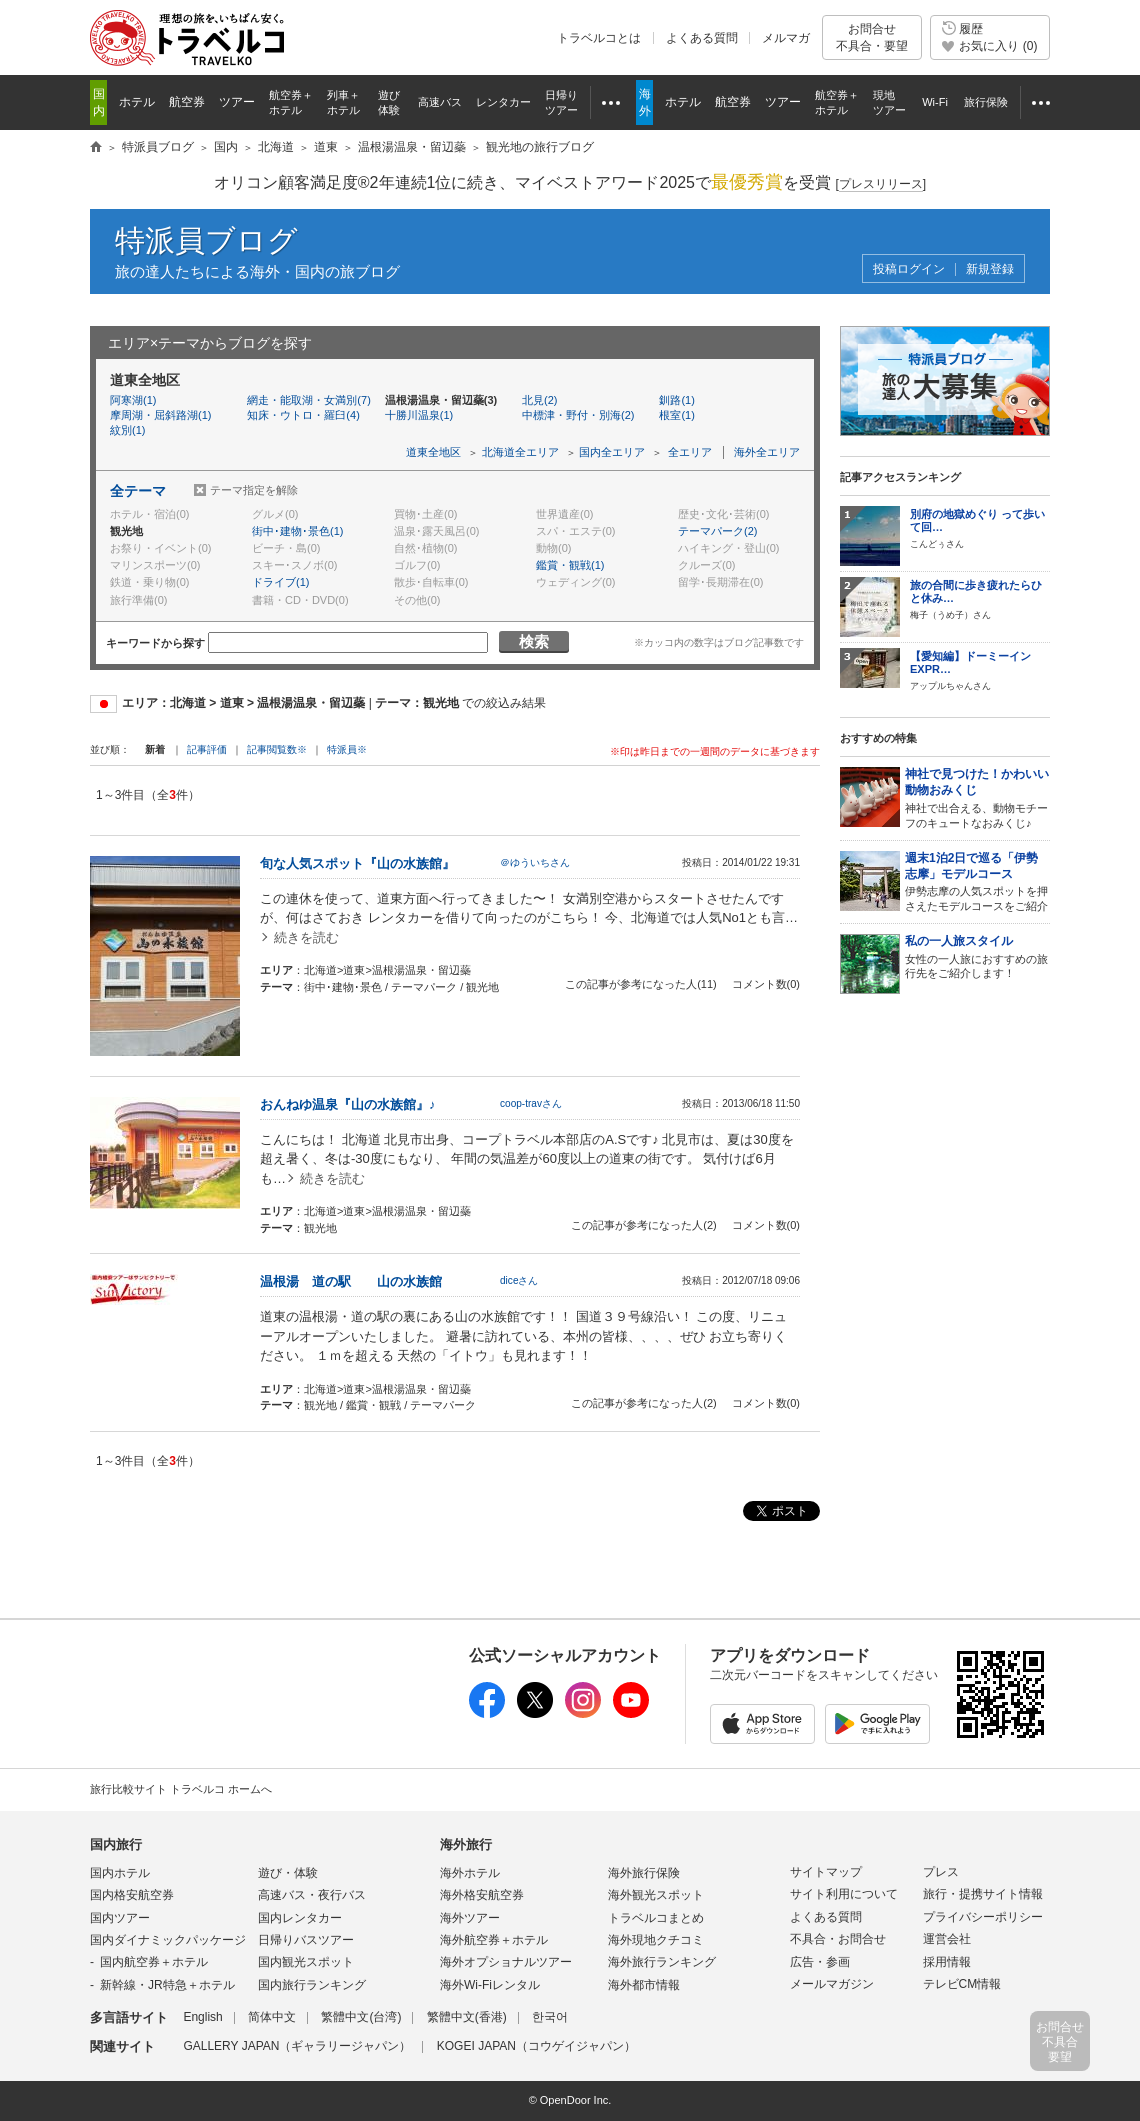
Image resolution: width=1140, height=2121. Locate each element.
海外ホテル (470, 1873)
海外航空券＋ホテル (494, 1940)
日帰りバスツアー (306, 1940)
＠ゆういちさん (535, 862)
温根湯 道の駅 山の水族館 (351, 1281)
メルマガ (786, 38)
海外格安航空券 (482, 1895)
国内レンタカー (300, 1918)
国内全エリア (612, 452)
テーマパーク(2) (717, 531)
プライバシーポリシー (983, 1917)
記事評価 (207, 749)
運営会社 (947, 1939)
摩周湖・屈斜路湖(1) (160, 415)
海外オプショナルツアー (506, 1962)
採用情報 (947, 1962)
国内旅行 (116, 1844)
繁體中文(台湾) (361, 2017)
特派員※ (347, 749)
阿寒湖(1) (133, 400)
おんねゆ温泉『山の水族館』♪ (348, 1104)
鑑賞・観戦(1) (570, 565)
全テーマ (138, 491)
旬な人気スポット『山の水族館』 (357, 863)
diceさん (519, 1280)
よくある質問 (702, 38)
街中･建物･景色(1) (297, 531)
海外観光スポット (656, 1895)
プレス (941, 1872)
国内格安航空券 (132, 1895)
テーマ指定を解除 (254, 490)
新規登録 (990, 269)
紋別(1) (127, 430)
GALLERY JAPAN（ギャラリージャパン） (297, 2046)
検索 (534, 641)
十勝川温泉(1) (419, 415)
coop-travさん (531, 1103)
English (202, 2017)
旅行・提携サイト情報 (983, 1894)
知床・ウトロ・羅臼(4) (303, 415)
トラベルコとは (599, 38)
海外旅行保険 (644, 1873)
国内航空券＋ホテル (154, 1962)
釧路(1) (676, 400)
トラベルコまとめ (656, 1918)
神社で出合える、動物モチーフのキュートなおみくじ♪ (977, 797)
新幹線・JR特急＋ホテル (167, 1985)
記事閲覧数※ (277, 749)
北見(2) (539, 400)
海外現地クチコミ (656, 1940)
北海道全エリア (520, 452)
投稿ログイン (909, 269)
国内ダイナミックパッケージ (168, 1940)
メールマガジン (832, 1984)
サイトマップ (826, 1872)
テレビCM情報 (962, 1984)
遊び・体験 (288, 1873)
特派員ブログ (206, 240)
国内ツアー (120, 1918)
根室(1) (676, 415)
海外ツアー (470, 1918)
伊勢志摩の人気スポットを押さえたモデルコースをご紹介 (977, 881)
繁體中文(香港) (467, 2017)
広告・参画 (820, 1962)
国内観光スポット (306, 1962)
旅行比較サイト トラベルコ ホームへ (181, 1789)
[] (880, 184)
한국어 (550, 2017)
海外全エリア (767, 452)
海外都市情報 (644, 1985)
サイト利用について (844, 1894)
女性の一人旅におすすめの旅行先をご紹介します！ (977, 957)
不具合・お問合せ (838, 1939)
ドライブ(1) (280, 582)
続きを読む (306, 937)
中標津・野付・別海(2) (578, 415)
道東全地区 (433, 452)
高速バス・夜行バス (312, 1895)
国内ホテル (120, 1873)
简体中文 (272, 2017)
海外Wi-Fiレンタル (490, 1985)
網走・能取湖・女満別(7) (308, 400)
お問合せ (872, 37)
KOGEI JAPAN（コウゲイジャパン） (536, 2046)
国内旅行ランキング (312, 1985)
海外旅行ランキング (662, 1962)
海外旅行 (466, 1844)
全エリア (690, 452)
